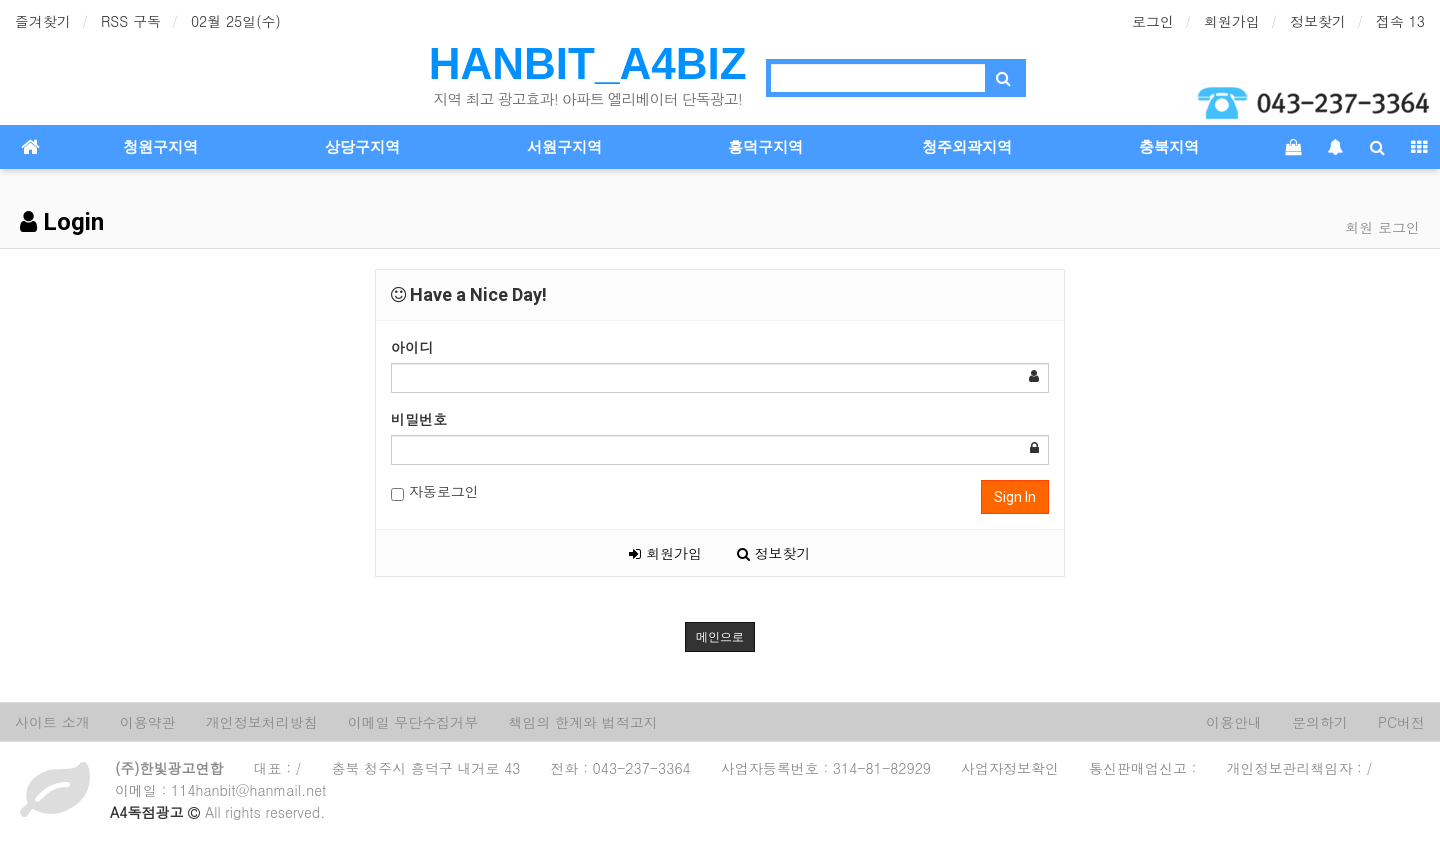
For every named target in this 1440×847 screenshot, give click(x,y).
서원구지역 (564, 147)
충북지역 (1169, 147)
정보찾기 (1318, 21)
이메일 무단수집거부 (413, 722)
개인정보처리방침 (262, 722)
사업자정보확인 (1010, 768)
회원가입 (1232, 21)
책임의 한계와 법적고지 (582, 722)
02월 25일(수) (236, 21)
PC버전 (1401, 722)
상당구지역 (362, 147)
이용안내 (1234, 722)
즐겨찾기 (43, 21)
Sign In (1015, 497)
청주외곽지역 (967, 147)
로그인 (1153, 21)
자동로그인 (435, 491)
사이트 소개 (52, 722)
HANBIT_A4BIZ (588, 63)
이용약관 (148, 722)
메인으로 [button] (720, 637)
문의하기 (1320, 722)
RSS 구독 (131, 21)
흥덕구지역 (765, 147)
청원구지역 (160, 147)
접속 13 (1400, 21)
